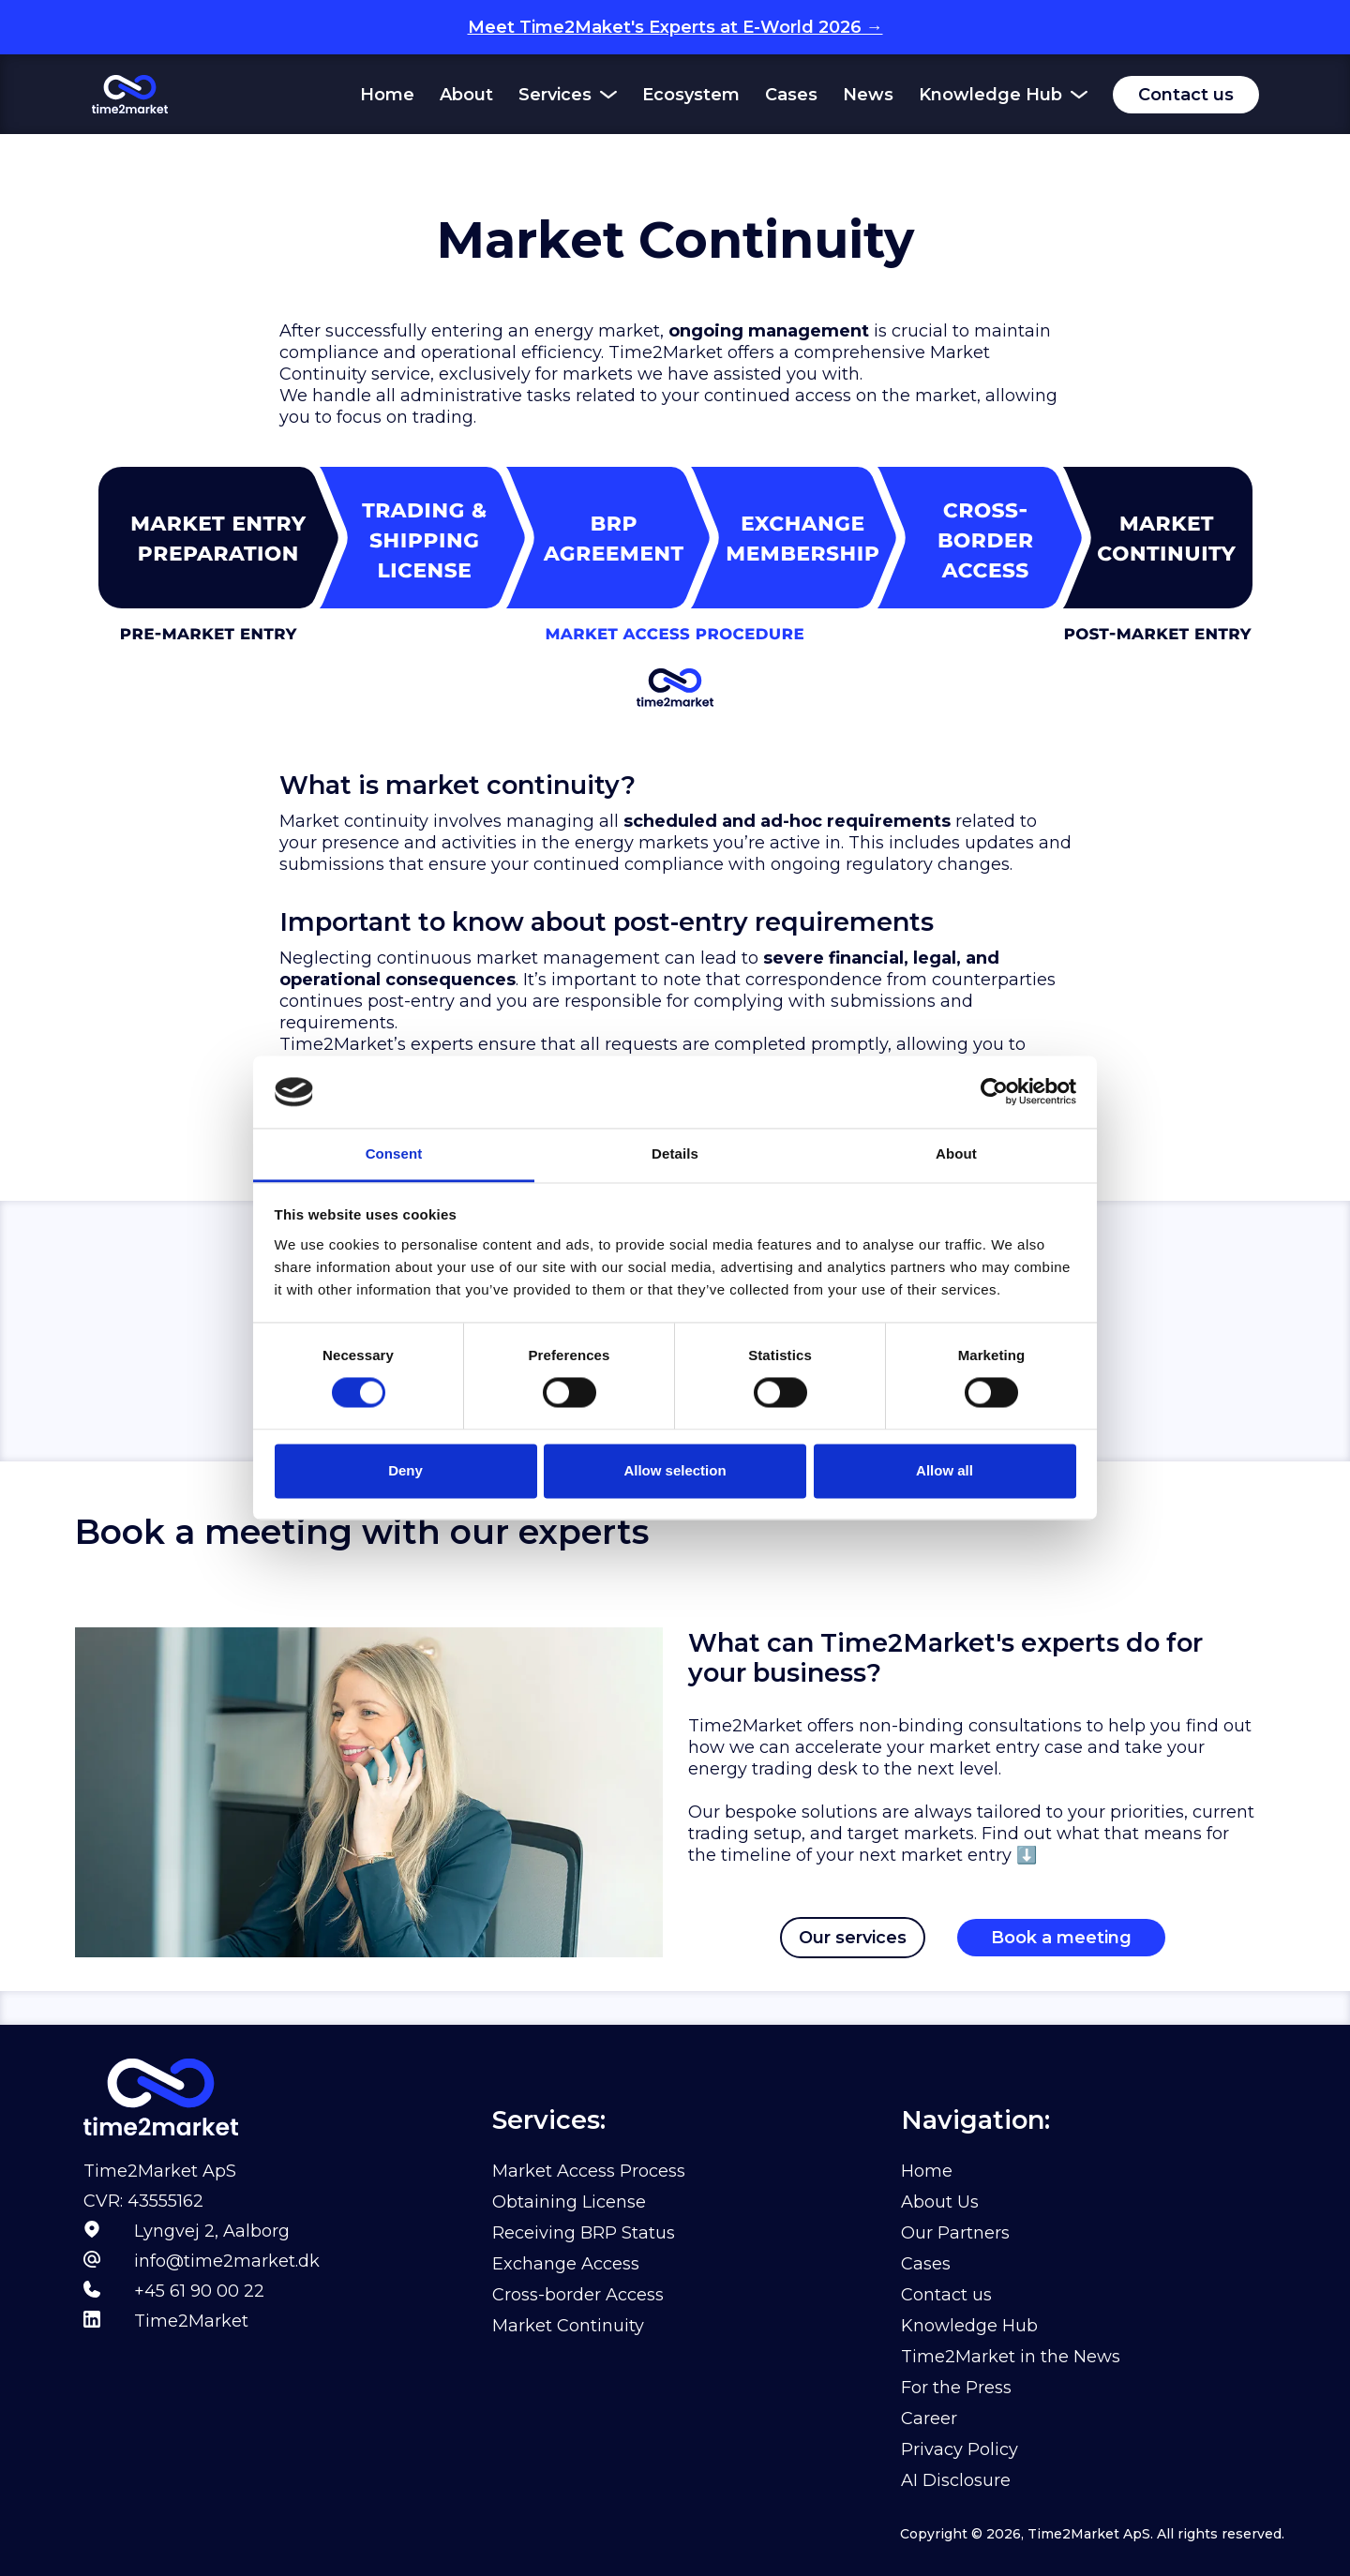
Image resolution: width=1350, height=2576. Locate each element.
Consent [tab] (394, 1153)
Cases (791, 94)
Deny (405, 1470)
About (466, 94)
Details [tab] (675, 1153)
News (868, 94)
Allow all (944, 1470)
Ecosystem (691, 94)
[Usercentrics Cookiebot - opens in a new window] (994, 1092)
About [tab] (956, 1153)
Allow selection (674, 1470)
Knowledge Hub (990, 94)
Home (387, 94)
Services (555, 94)
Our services (853, 1937)
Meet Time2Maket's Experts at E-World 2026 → (675, 27)
